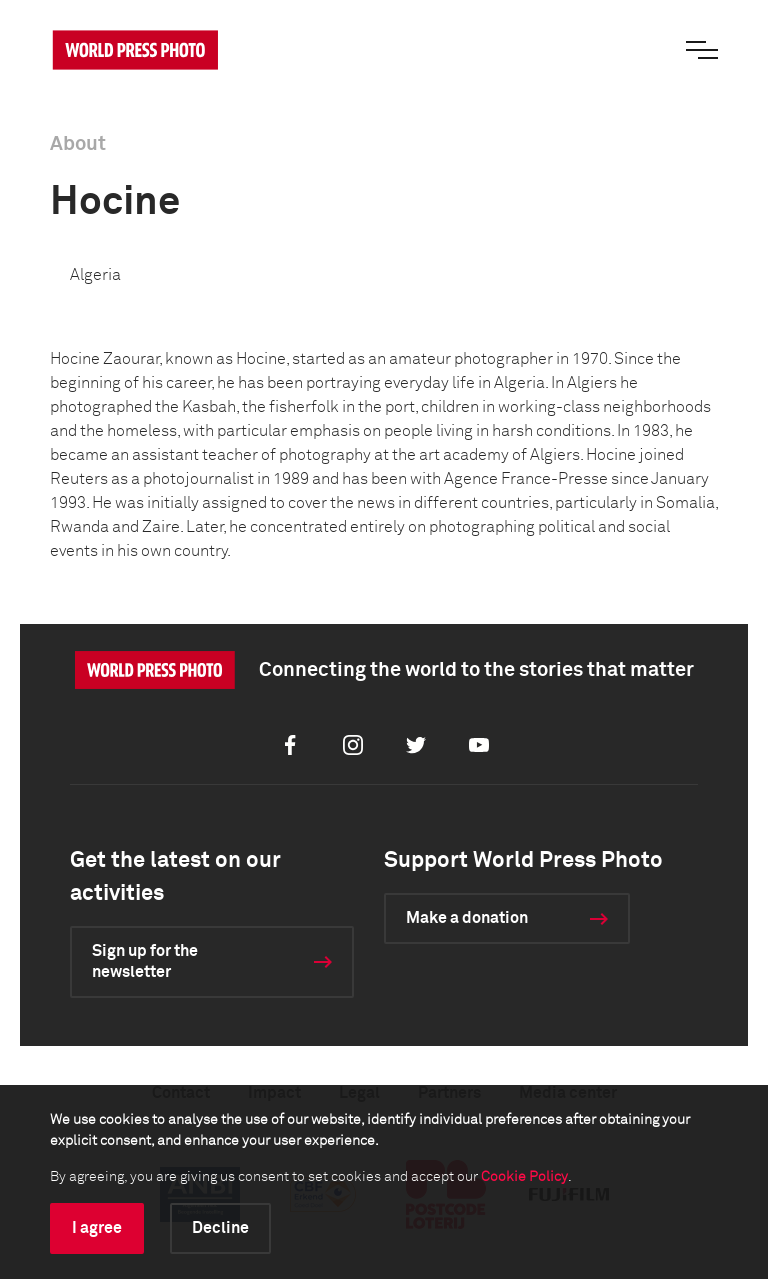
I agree (97, 1228)
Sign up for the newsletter (145, 961)
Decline (220, 1228)
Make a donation (467, 918)
